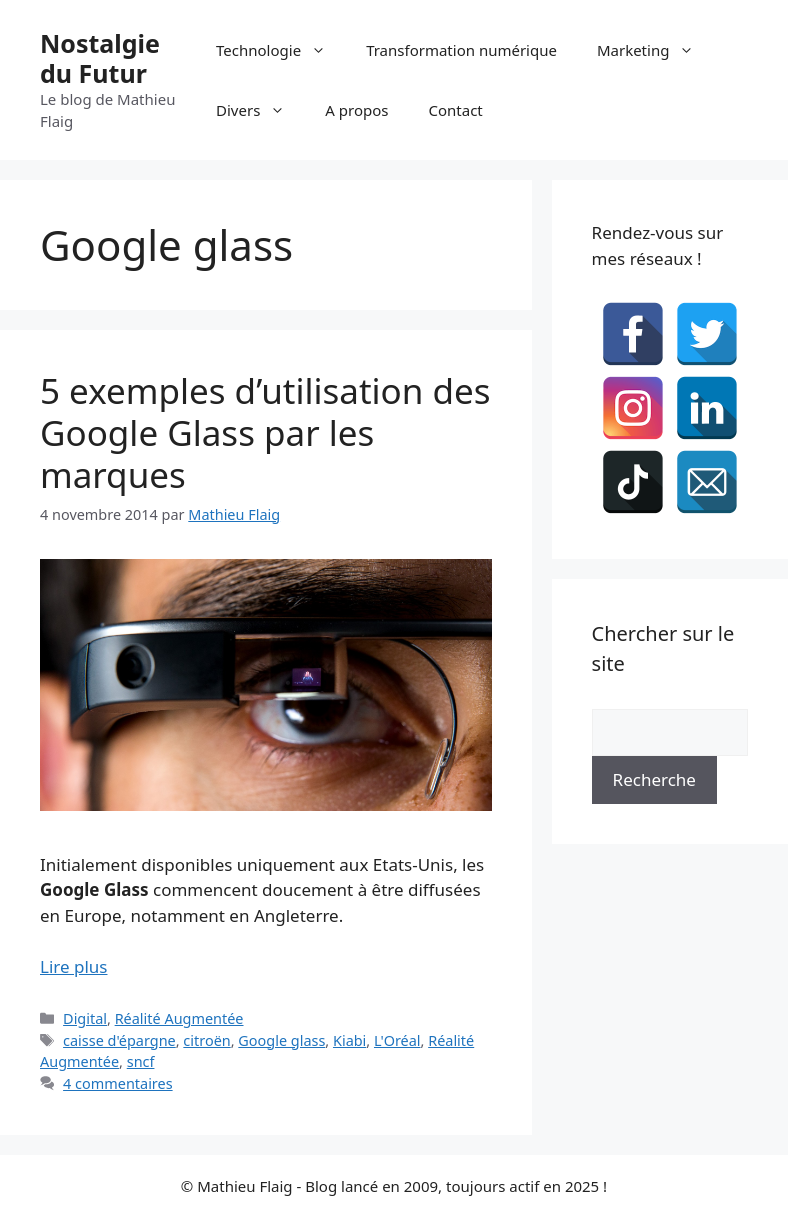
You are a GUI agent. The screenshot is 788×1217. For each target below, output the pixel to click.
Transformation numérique (461, 50)
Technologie (281, 50)
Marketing (655, 50)
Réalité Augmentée (179, 1018)
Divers (260, 110)
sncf (141, 1061)
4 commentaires (118, 1083)
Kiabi (349, 1040)
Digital (85, 1018)
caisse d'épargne (119, 1040)
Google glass (281, 1040)
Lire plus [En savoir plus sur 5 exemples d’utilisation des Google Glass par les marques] (73, 966)
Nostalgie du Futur (100, 58)
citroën (206, 1040)
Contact (456, 110)
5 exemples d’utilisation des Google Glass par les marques (265, 432)
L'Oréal (397, 1040)
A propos (356, 110)
